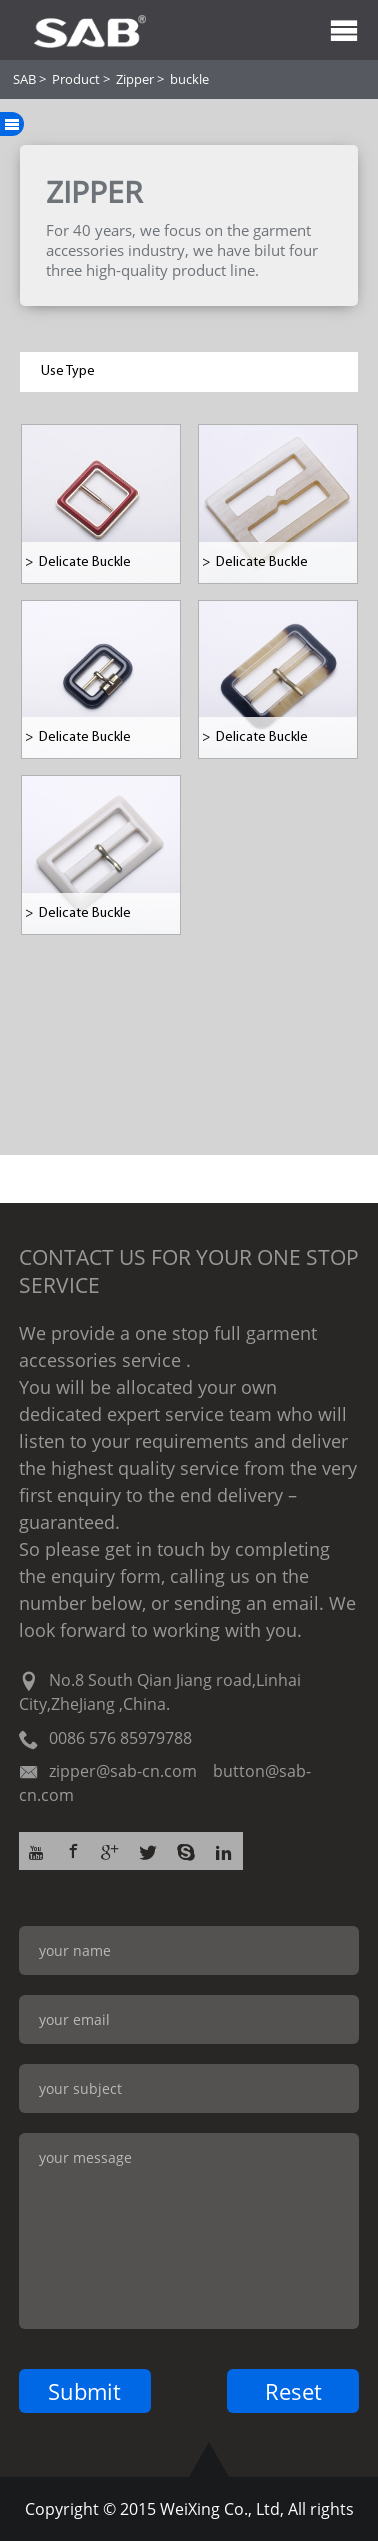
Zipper (135, 79)
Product (76, 79)
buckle (189, 79)
